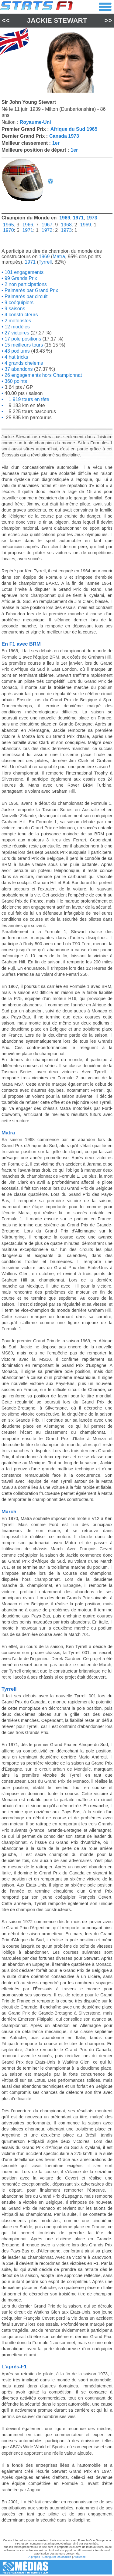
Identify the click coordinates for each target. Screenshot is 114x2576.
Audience (80, 2556)
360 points (15, 381)
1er (56, 143)
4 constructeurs (20, 314)
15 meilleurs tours (23, 344)
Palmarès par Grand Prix (30, 290)
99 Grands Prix (20, 278)
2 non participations (25, 284)
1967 (47, 224)
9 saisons (14, 308)
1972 (47, 230)
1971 (78, 217)
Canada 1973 (64, 136)
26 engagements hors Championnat (42, 375)
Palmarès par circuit (25, 296)
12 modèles (16, 326)
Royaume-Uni (35, 122)
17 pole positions (22, 338)
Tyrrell (45, 262)
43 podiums (16, 351)
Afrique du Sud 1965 (74, 129)
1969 (64, 217)
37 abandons (18, 369)
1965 (8, 224)
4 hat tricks (15, 357)
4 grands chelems (23, 363)
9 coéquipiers (18, 302)
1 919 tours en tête (26, 399)
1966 (27, 224)
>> (108, 20)
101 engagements (23, 272)
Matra (59, 256)
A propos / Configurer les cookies (49, 2556)
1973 (91, 217)
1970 (8, 230)
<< (6, 20)
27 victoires (16, 332)
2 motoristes (17, 320)
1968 (66, 224)
